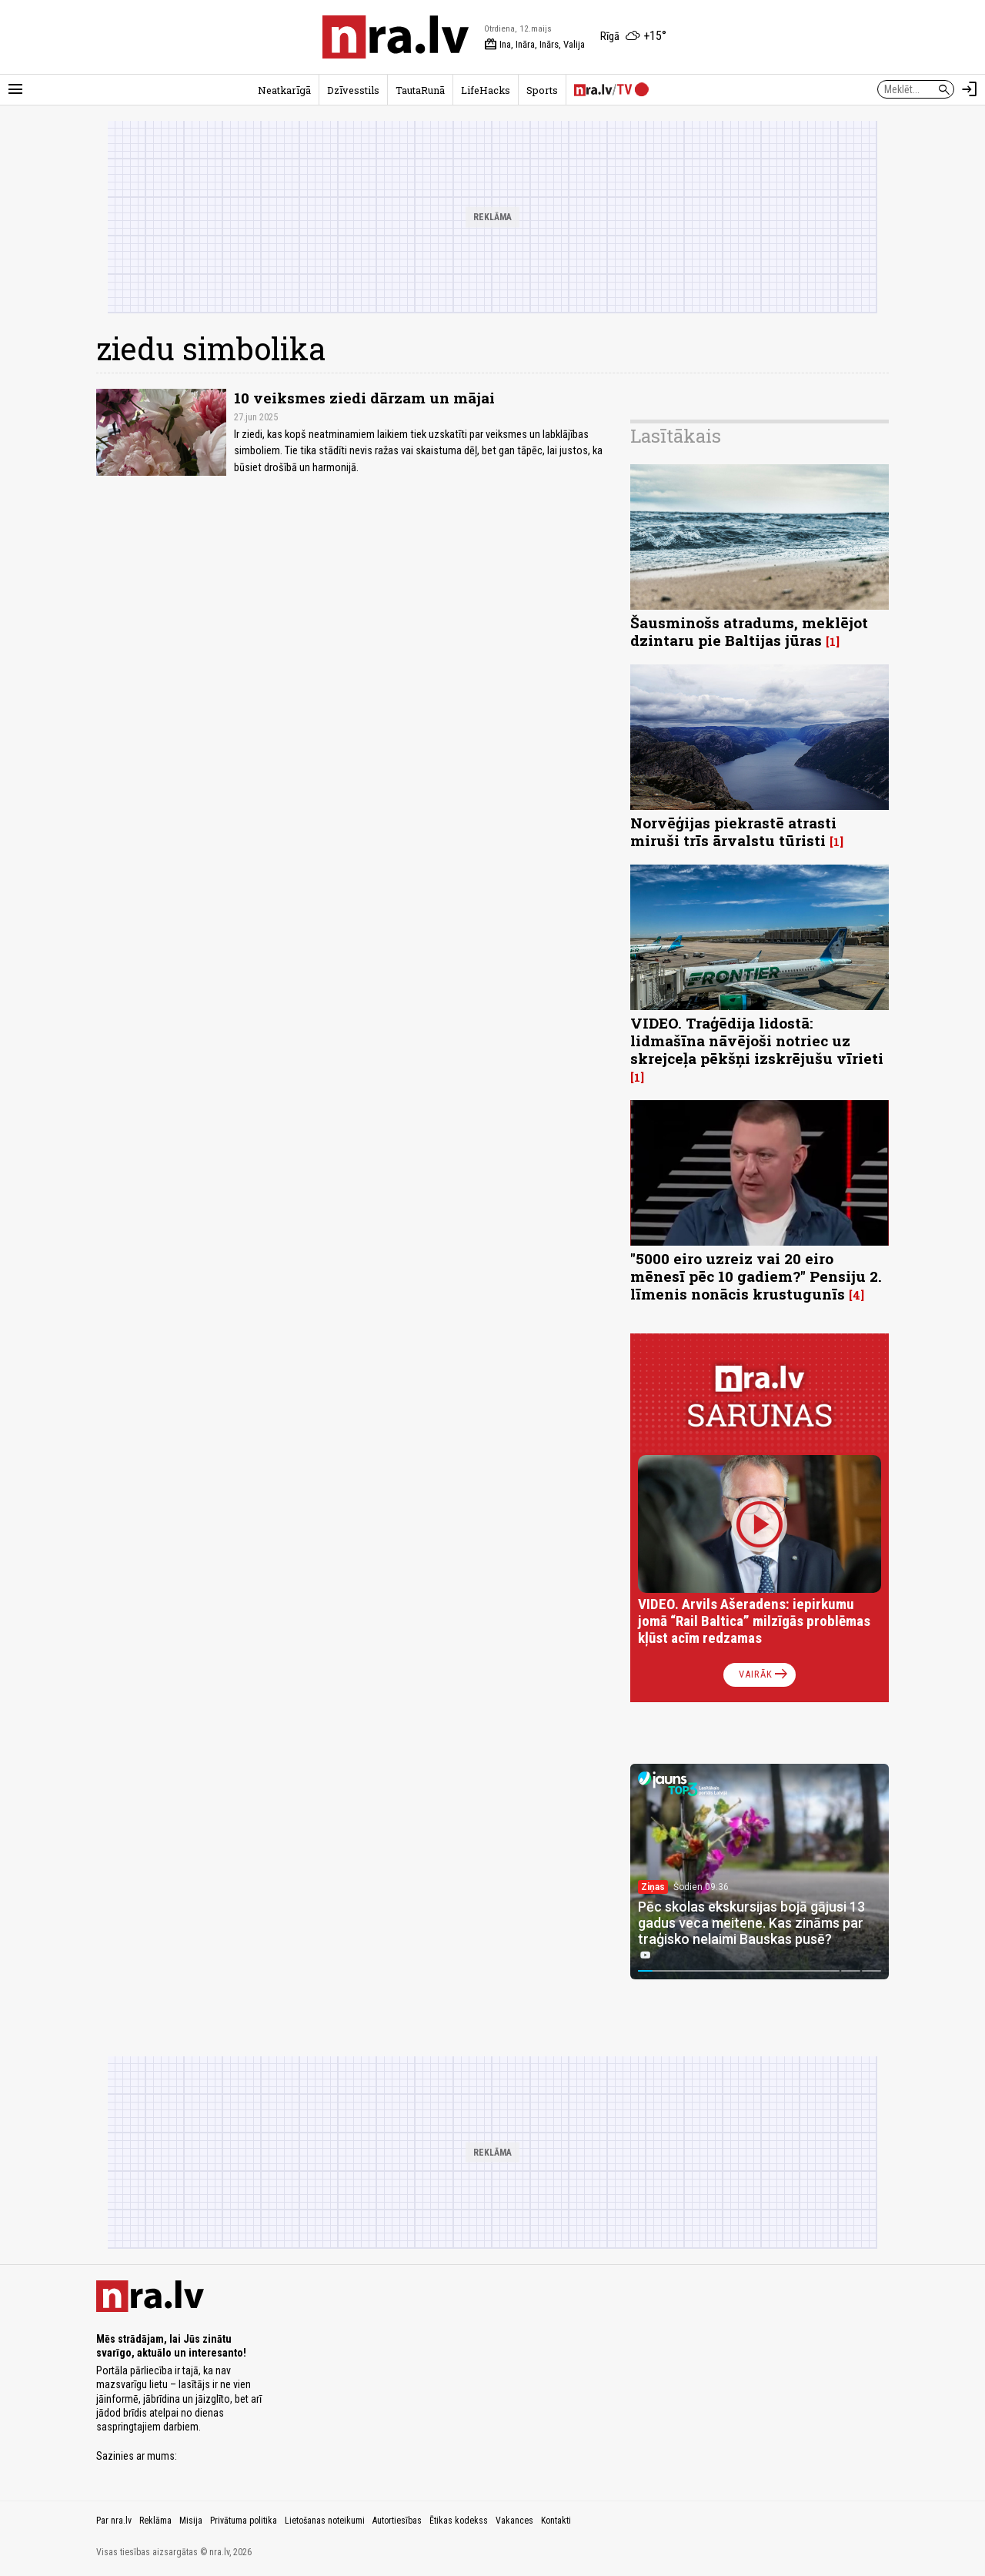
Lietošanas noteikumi (325, 2520)
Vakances (514, 2520)
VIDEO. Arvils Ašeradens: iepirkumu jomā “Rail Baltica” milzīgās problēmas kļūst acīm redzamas (754, 1621)
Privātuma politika (243, 2520)
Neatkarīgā (284, 90)
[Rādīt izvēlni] (15, 89)
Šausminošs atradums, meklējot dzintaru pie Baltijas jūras (749, 631)
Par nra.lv (114, 2520)
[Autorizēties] (969, 89)
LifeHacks (485, 90)
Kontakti (556, 2520)
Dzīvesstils (353, 90)
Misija (190, 2520)
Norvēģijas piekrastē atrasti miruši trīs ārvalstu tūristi (733, 831)
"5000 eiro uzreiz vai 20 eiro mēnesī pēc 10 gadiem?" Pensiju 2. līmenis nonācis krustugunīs (756, 1276)
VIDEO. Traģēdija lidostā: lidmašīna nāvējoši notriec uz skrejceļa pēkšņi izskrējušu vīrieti (756, 1040)
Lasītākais (675, 435)
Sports (542, 90)
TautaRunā (420, 90)
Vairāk (764, 1674)
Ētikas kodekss (458, 2520)
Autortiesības (397, 2520)
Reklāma (155, 2520)
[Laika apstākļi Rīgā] (633, 36)
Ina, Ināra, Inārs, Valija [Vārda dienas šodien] (534, 44)
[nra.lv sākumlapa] (395, 37)
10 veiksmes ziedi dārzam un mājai (364, 397)
